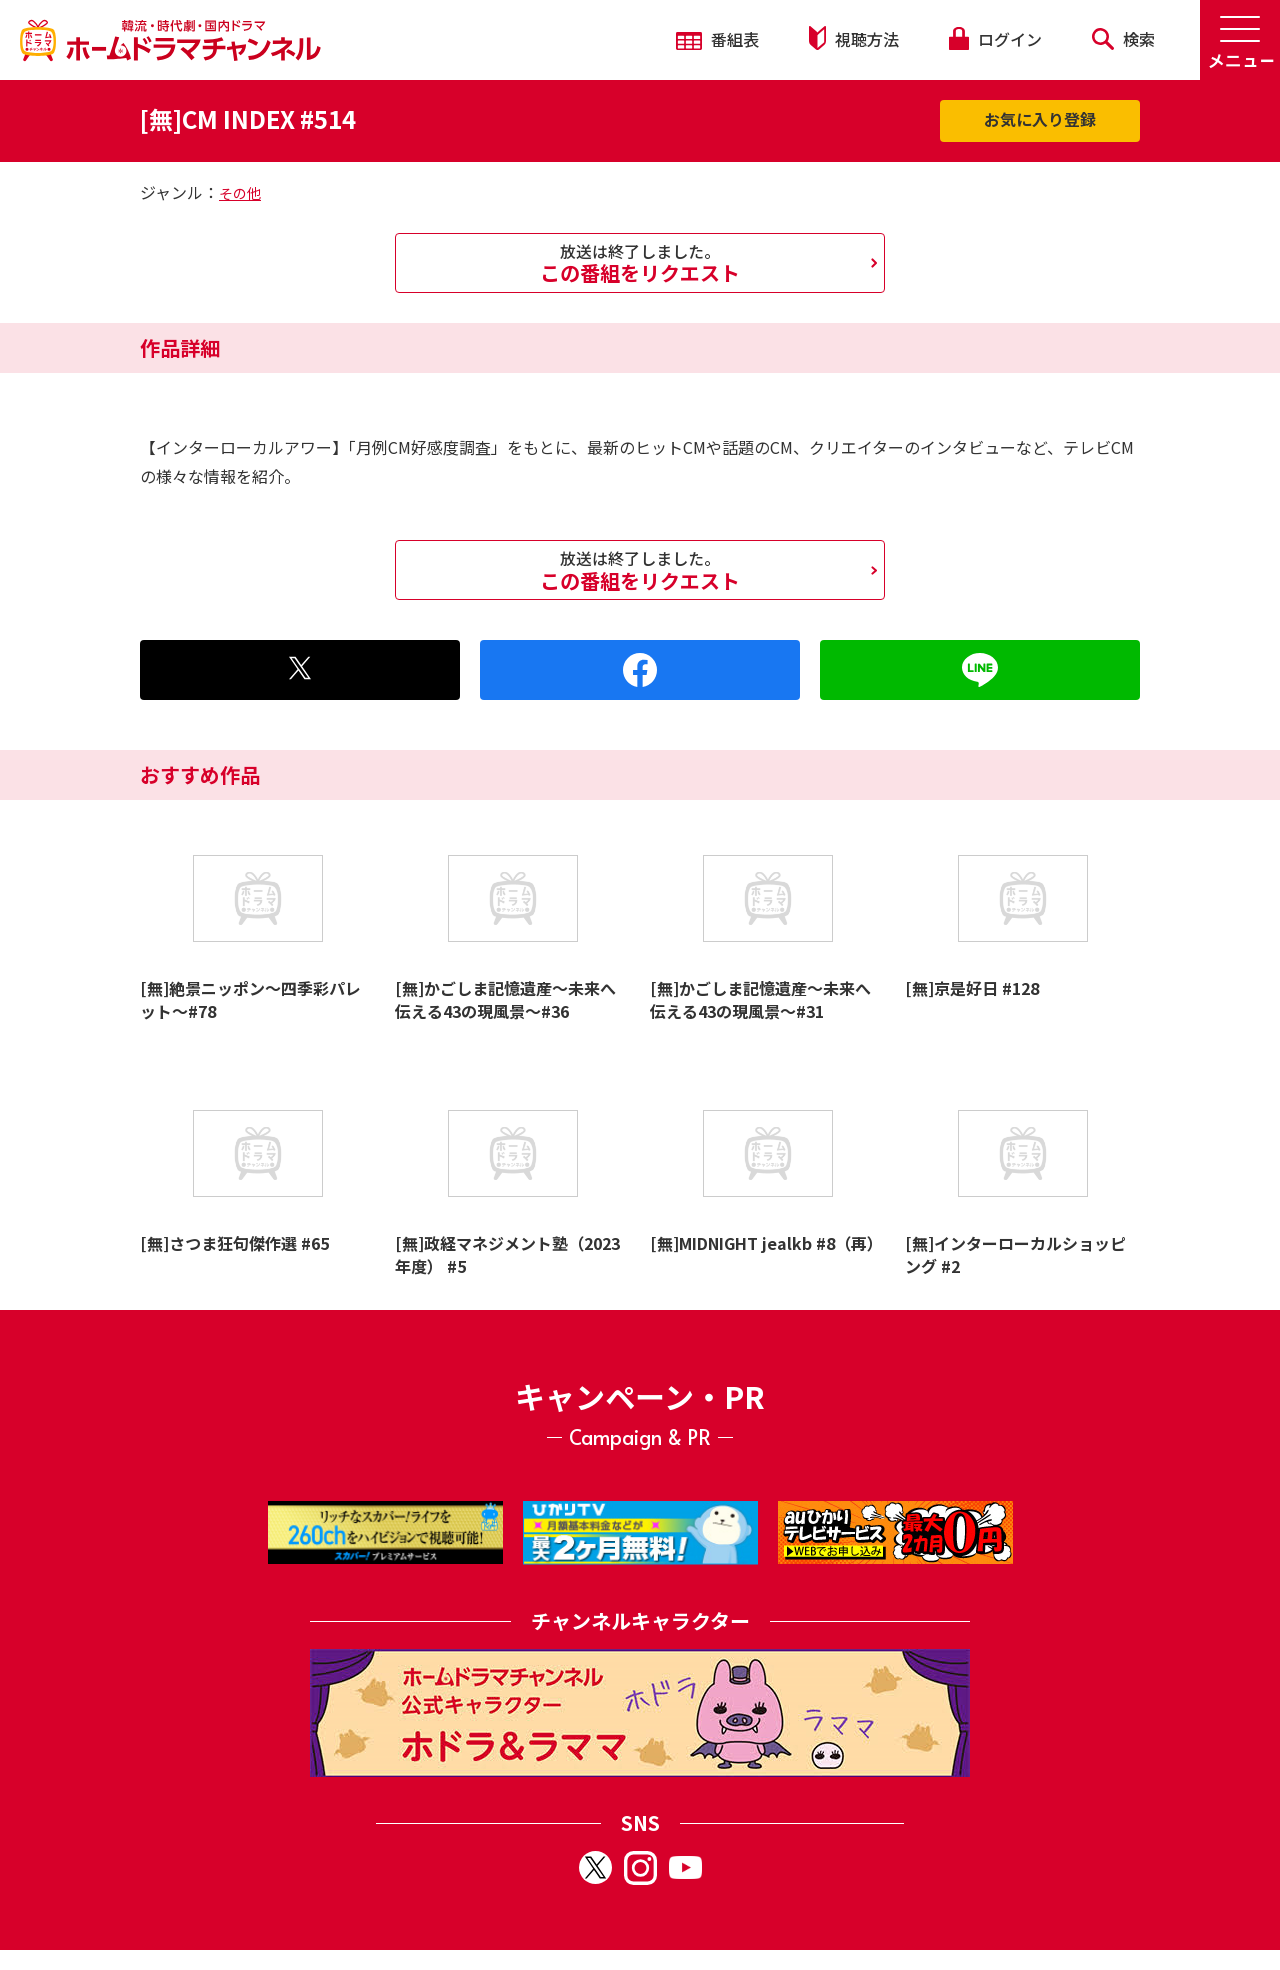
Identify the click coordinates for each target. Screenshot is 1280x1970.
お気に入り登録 (1040, 119)
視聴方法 (854, 38)
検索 (1123, 39)
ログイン (995, 39)
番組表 (717, 39)
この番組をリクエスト (640, 263)
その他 (240, 193)
